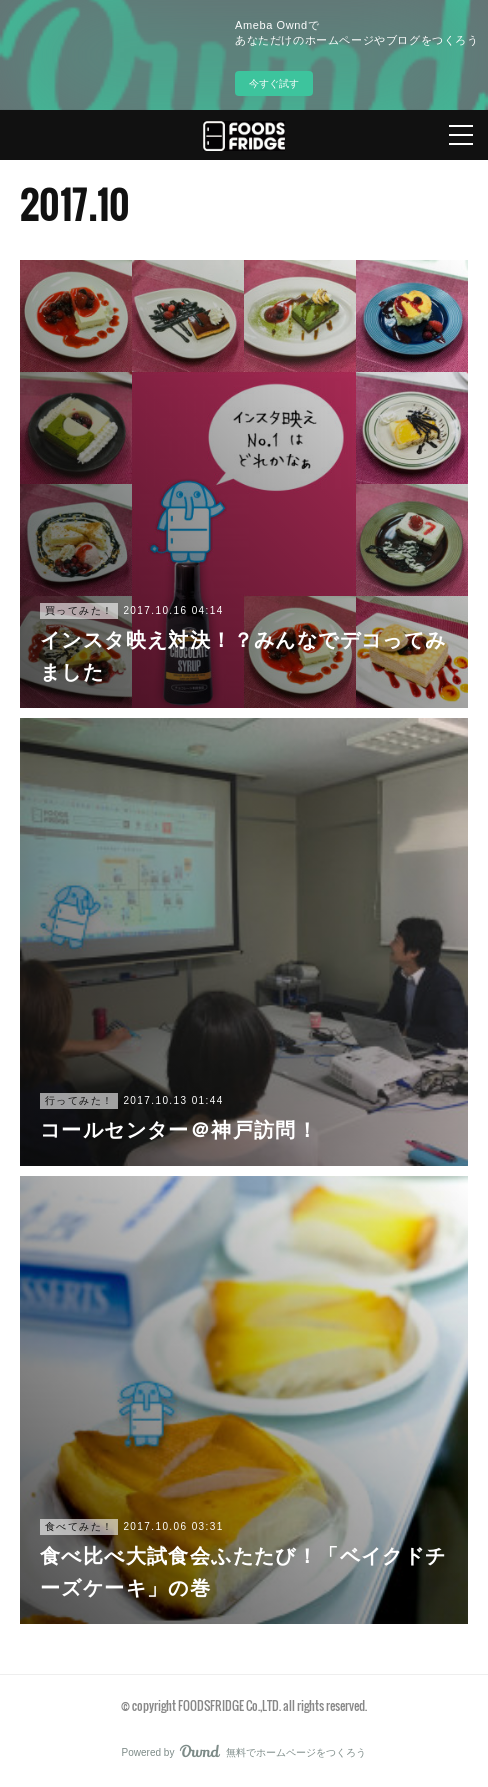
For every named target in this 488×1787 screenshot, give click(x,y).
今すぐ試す (274, 83)
